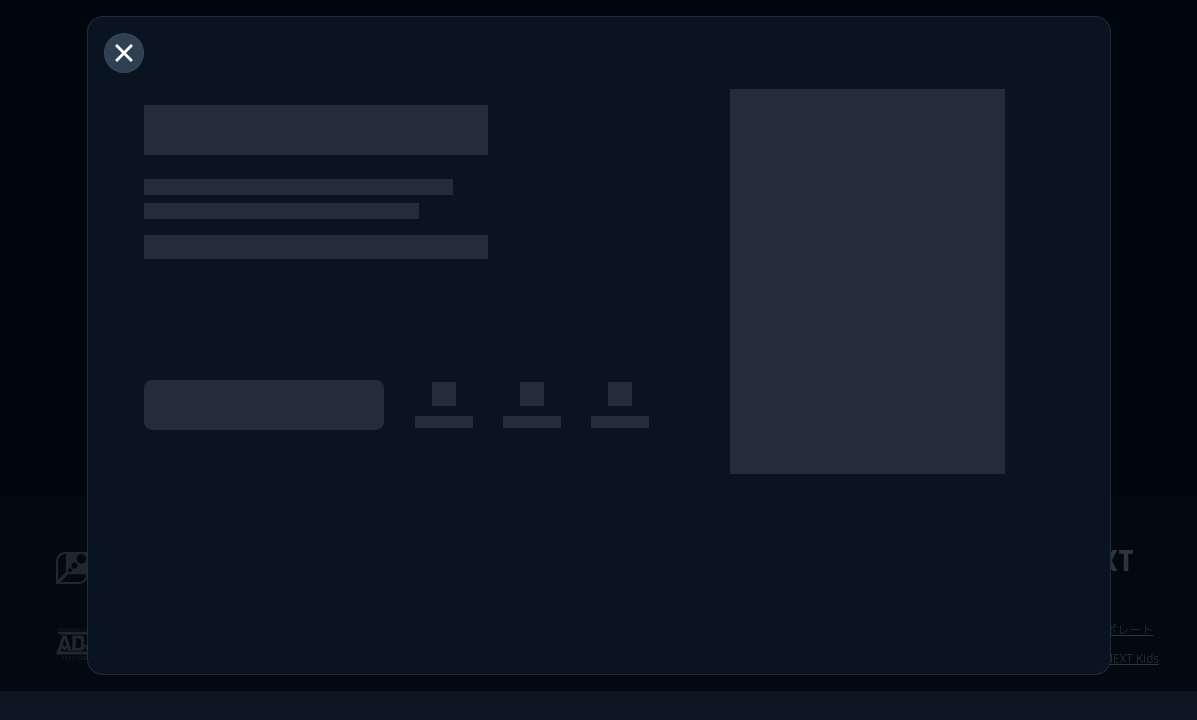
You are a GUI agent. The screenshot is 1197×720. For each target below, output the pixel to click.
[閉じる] (124, 53)
